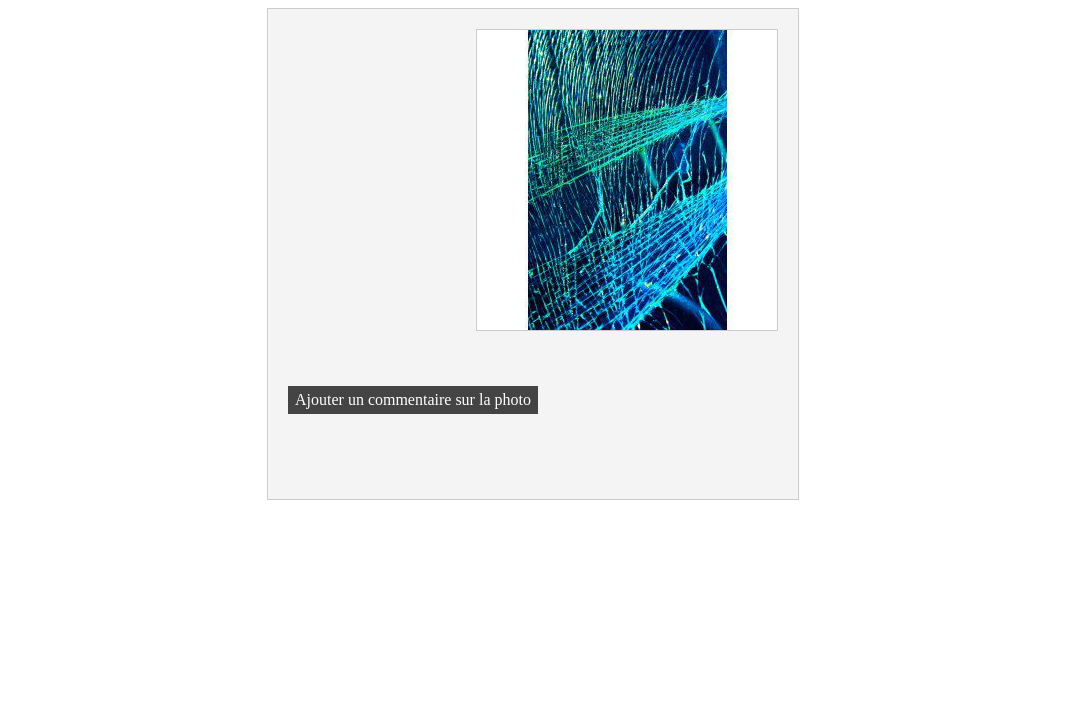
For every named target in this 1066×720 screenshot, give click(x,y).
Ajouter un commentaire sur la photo (413, 399)
